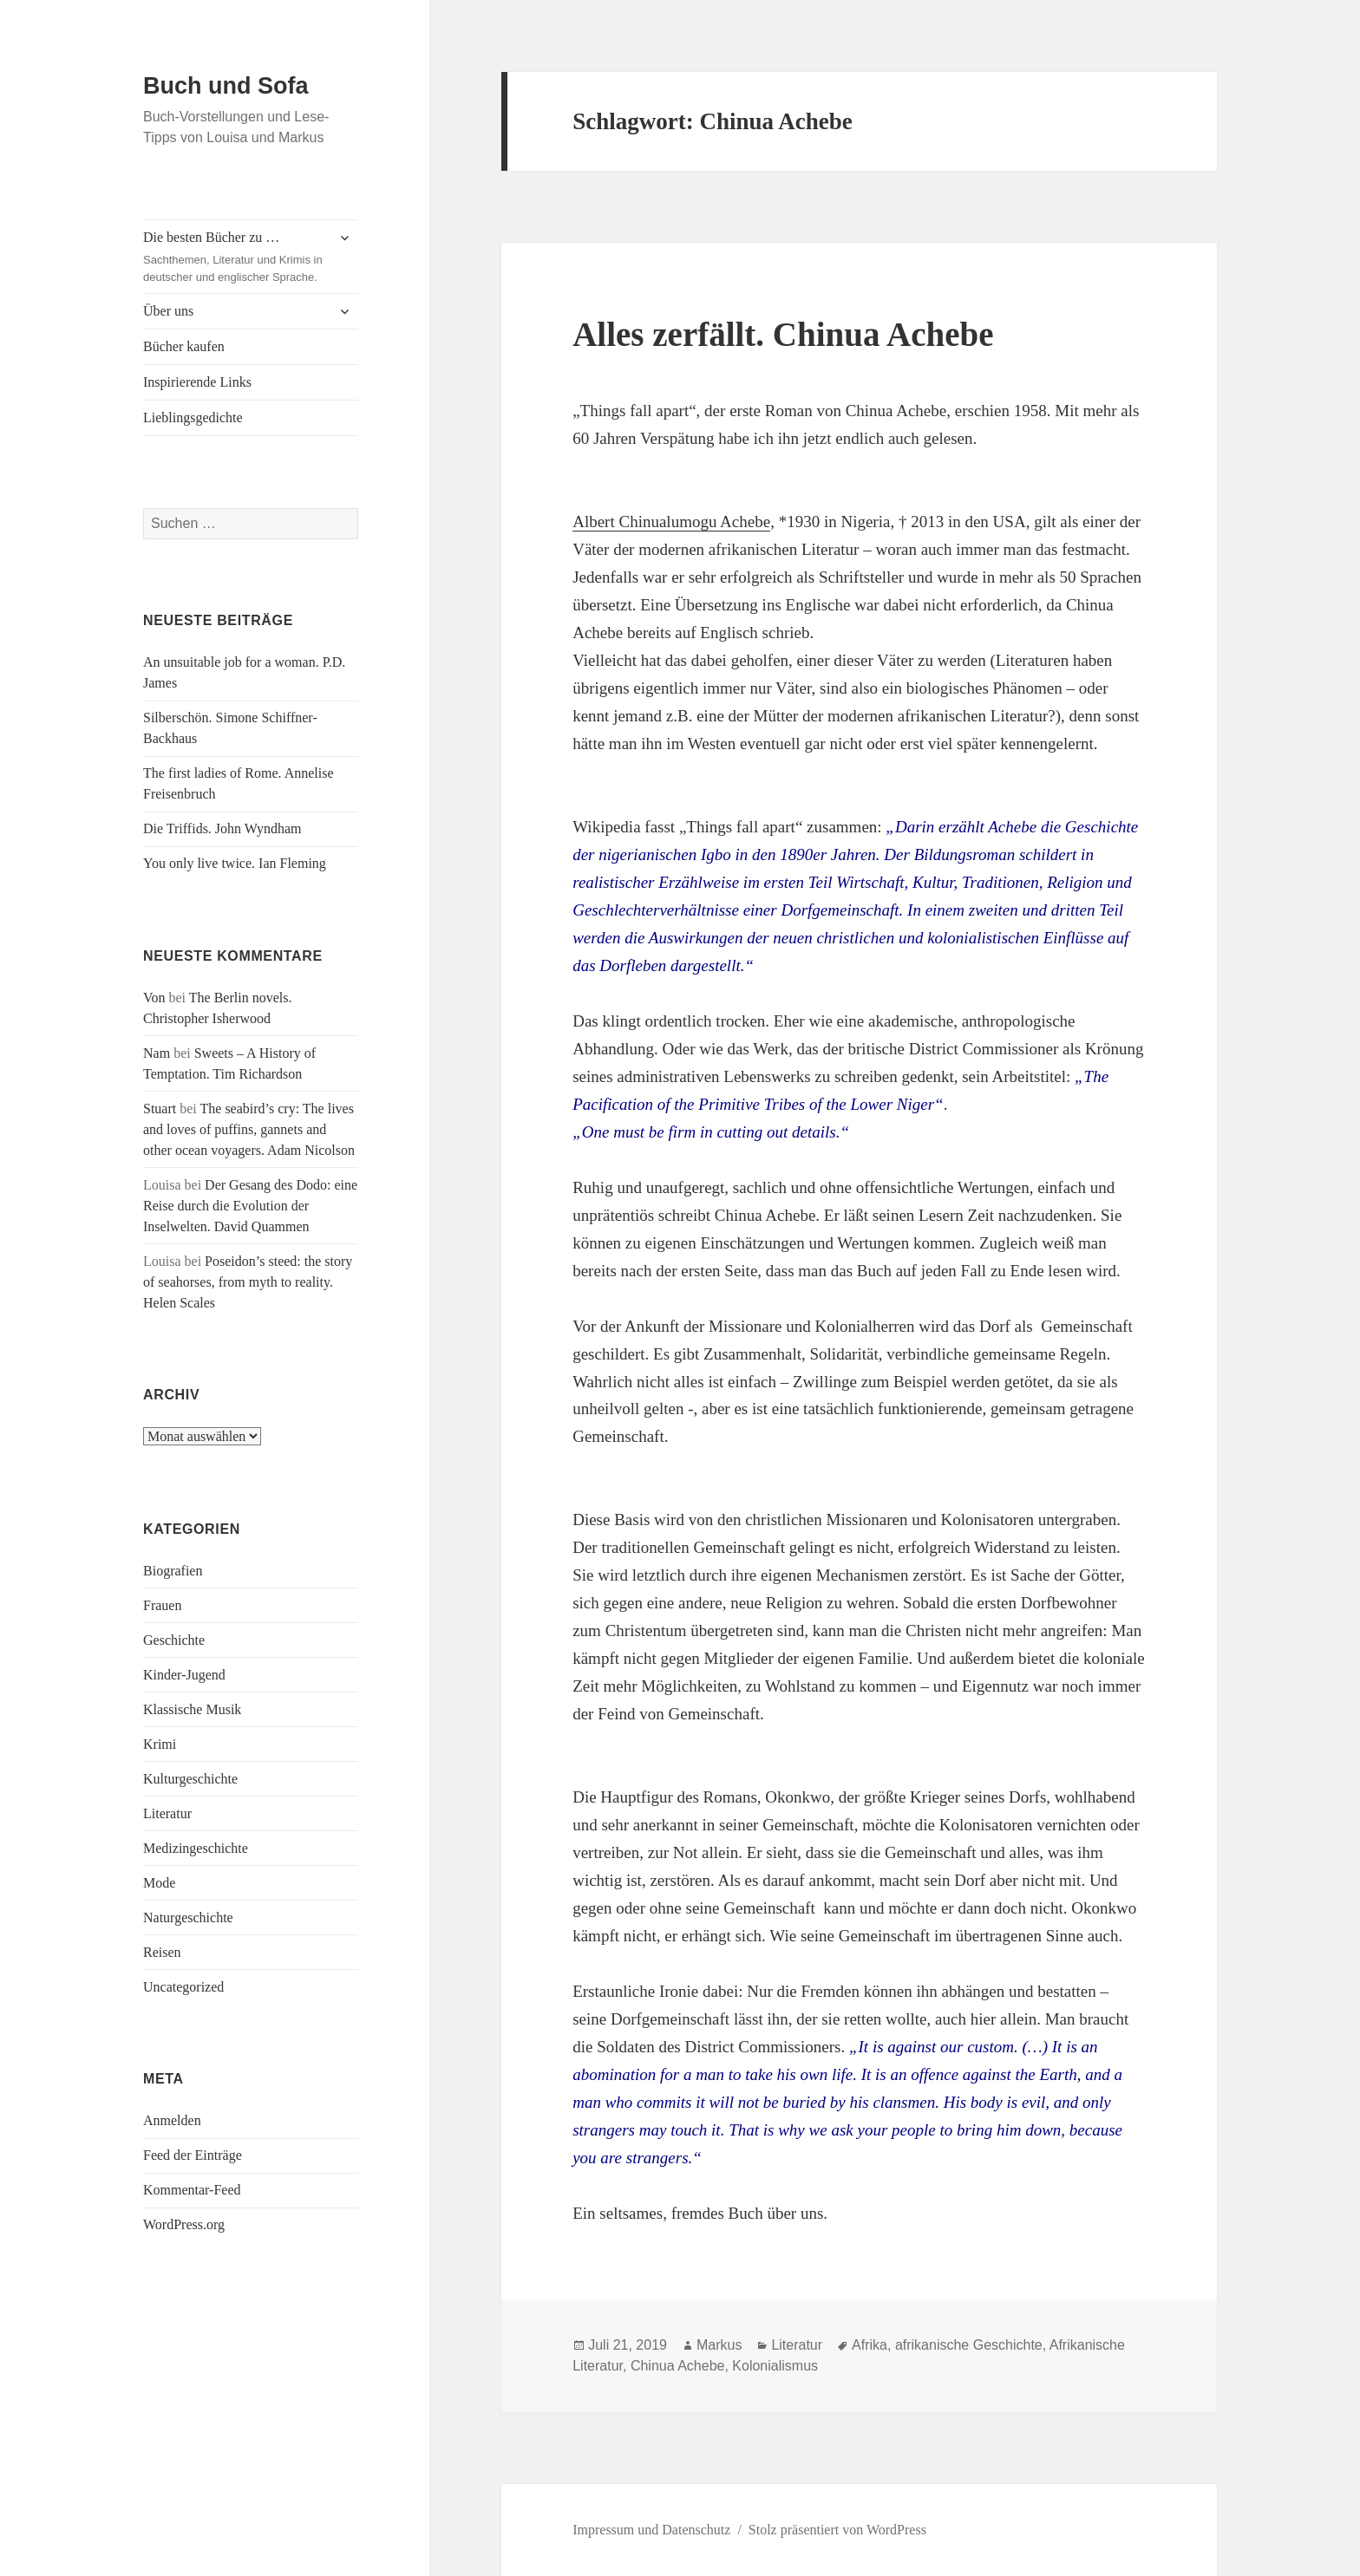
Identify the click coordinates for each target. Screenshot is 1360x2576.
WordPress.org (184, 2224)
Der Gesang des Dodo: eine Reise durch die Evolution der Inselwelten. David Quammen (250, 1205)
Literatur (167, 1813)
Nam (156, 1053)
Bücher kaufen (184, 346)
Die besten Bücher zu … (234, 258)
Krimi (159, 1744)
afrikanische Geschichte (969, 2345)
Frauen (162, 1605)
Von (154, 997)
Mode (159, 1882)
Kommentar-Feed (192, 2189)
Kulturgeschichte (190, 1778)
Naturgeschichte (188, 1917)
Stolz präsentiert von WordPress (837, 2529)
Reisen (162, 1952)
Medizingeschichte (195, 1848)
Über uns (168, 310)
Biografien (172, 1570)
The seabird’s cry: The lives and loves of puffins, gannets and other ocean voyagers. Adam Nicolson (249, 1129)
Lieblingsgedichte (193, 417)
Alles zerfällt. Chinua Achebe (782, 334)
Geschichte (174, 1640)
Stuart (159, 1108)
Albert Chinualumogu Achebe (671, 521)
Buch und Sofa (226, 86)
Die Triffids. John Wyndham (222, 828)
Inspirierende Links (197, 382)
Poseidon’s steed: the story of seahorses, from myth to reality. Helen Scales (247, 1282)
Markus (719, 2345)
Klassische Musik (192, 1709)
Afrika (869, 2345)
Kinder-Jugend (184, 1674)
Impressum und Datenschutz (651, 2529)
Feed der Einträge (192, 2155)
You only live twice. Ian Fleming (234, 863)
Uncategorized (183, 1986)
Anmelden (172, 2120)
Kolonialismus (775, 2365)
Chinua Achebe (678, 2365)
